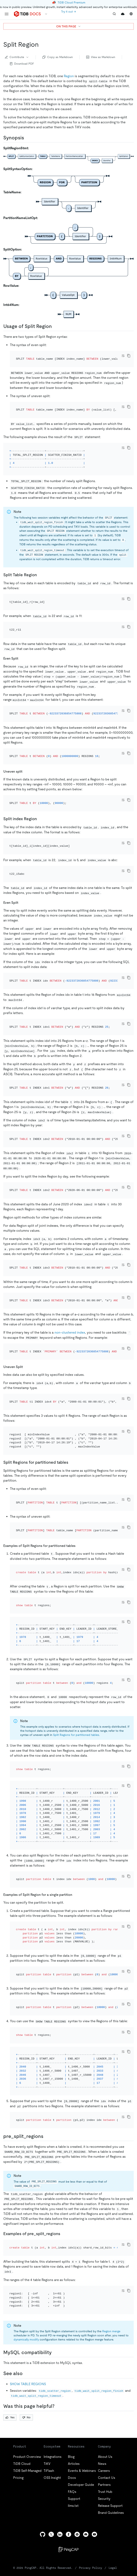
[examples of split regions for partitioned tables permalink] (78, 1422)
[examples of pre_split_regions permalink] (63, 2038)
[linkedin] (60, 2327)
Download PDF (22, 63)
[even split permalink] (21, 630)
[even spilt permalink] (21, 846)
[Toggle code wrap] (123, 356)
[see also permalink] (25, 2166)
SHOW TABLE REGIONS (28, 2177)
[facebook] (68, 2327)
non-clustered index (70, 1237)
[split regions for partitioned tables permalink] (71, 1350)
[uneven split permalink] (25, 732)
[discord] (85, 2327)
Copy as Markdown (57, 57)
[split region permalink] (41, 44)
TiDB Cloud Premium (71, 2)
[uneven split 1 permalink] (26, 1266)
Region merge (111, 2124)
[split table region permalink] (40, 558)
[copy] (129, 356)
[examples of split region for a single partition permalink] (75, 1732)
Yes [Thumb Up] (10, 2210)
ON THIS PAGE (68, 26)
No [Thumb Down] (26, 2210)
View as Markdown (100, 57)
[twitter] (51, 2327)
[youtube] (94, 2327)
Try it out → (68, 11)
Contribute (17, 57)
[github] (42, 2327)
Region (69, 76)
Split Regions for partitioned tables (76, 1589)
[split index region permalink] (40, 774)
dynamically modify (26, 2132)
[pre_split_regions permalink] (46, 1940)
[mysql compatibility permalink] (54, 2145)
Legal (113, 2360)
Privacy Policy (90, 2360)
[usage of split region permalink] (55, 326)
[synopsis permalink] (27, 137)
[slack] (77, 2327)
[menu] (6, 14)
